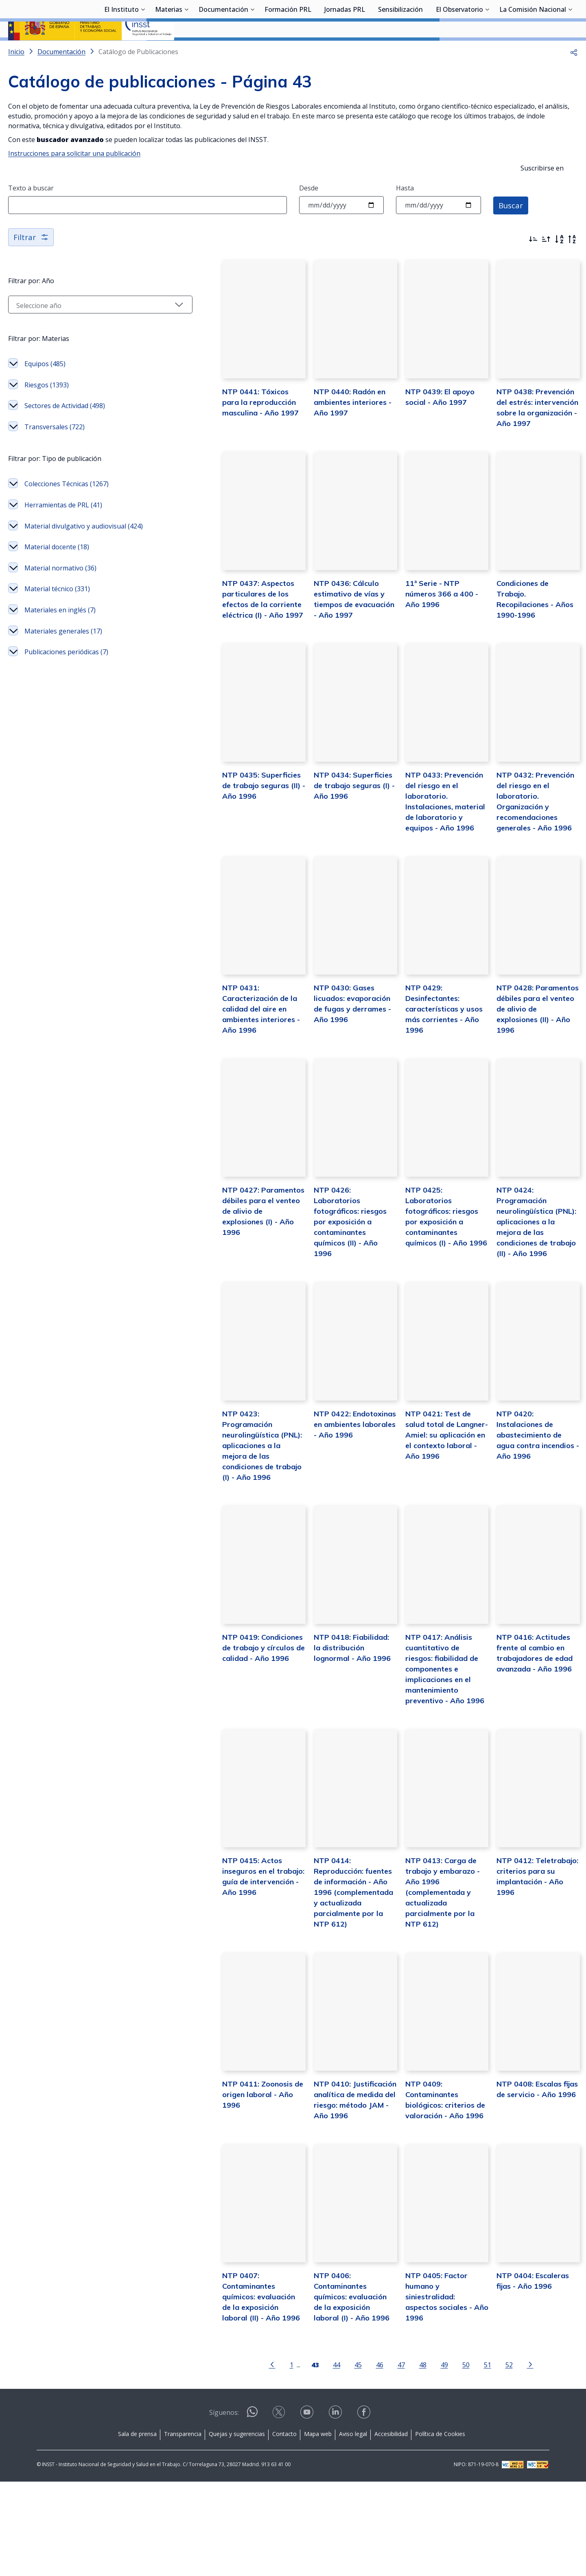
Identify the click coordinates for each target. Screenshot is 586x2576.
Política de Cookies (440, 2528)
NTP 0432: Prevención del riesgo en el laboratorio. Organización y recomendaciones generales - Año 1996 (531, 864)
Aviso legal (353, 2528)
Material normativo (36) (60, 590)
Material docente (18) (56, 569)
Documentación (223, 51)
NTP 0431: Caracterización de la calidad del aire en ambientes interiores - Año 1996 (219, 1082)
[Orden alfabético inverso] (572, 261)
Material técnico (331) (57, 611)
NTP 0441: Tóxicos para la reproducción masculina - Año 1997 (227, 438)
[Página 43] (294, 2459)
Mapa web (318, 2528)
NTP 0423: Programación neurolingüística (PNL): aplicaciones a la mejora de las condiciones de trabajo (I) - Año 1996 (224, 1518)
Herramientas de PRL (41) (63, 527)
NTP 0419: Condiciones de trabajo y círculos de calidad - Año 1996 (225, 1726)
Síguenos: (224, 2507)
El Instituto (121, 51)
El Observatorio (459, 51)
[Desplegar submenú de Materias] (186, 50)
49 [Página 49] (423, 2459)
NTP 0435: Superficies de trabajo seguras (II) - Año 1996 (224, 853)
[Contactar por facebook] (364, 2509)
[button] (574, 73)
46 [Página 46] (358, 2459)
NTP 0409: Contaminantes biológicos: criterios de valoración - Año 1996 (430, 2183)
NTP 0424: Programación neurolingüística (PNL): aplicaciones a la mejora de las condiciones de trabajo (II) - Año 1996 (530, 1300)
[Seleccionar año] (79, 327)
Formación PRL (288, 51)
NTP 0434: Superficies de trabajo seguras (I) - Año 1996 (326, 853)
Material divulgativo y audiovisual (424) (83, 548)
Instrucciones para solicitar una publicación (74, 174)
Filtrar (31, 258)
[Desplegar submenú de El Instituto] (143, 50)
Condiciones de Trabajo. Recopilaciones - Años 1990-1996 (527, 646)
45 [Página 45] (337, 2459)
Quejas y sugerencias (237, 2528)
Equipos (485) (45, 386)
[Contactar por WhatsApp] (252, 2509)
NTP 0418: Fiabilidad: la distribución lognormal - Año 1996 (324, 1726)
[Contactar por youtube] (307, 2509)
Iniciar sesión (547, 18)
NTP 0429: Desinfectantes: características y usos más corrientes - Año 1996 (431, 1071)
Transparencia (182, 2528)
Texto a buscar (31, 209)
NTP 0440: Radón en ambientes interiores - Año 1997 (321, 438)
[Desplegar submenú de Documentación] (252, 50)
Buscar (512, 226)
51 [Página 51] (466, 2459)
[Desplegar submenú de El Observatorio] (487, 50)
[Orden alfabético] (559, 261)
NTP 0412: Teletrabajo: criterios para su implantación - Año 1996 (529, 1954)
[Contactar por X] (279, 2509)
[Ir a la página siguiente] (509, 2459)
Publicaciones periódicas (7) (66, 674)
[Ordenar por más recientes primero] (533, 261)
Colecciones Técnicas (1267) (66, 506)
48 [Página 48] (401, 2459)
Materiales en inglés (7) (60, 632)
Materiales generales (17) (63, 653)
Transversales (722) (54, 449)
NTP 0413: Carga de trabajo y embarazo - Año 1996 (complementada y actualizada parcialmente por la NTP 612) (429, 1965)
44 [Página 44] (315, 2459)
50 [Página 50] (444, 2459)
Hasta (405, 209)
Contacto (284, 2528)
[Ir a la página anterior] (251, 2459)
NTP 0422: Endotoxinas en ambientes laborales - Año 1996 (328, 1507)
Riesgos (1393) (46, 407)
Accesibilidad (391, 2528)
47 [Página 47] (380, 2459)
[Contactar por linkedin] (336, 2509)
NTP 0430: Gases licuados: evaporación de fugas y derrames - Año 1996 (329, 1071)
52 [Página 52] (488, 2459)
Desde (308, 209)
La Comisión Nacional (532, 51)
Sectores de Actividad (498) (64, 428)
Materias (168, 51)
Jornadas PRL (344, 51)
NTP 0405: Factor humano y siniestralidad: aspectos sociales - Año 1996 (430, 2390)
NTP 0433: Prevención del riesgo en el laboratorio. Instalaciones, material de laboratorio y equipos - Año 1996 (429, 864)
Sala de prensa (137, 2528)
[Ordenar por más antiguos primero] (546, 261)
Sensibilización (400, 51)
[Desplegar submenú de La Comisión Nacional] (570, 50)
